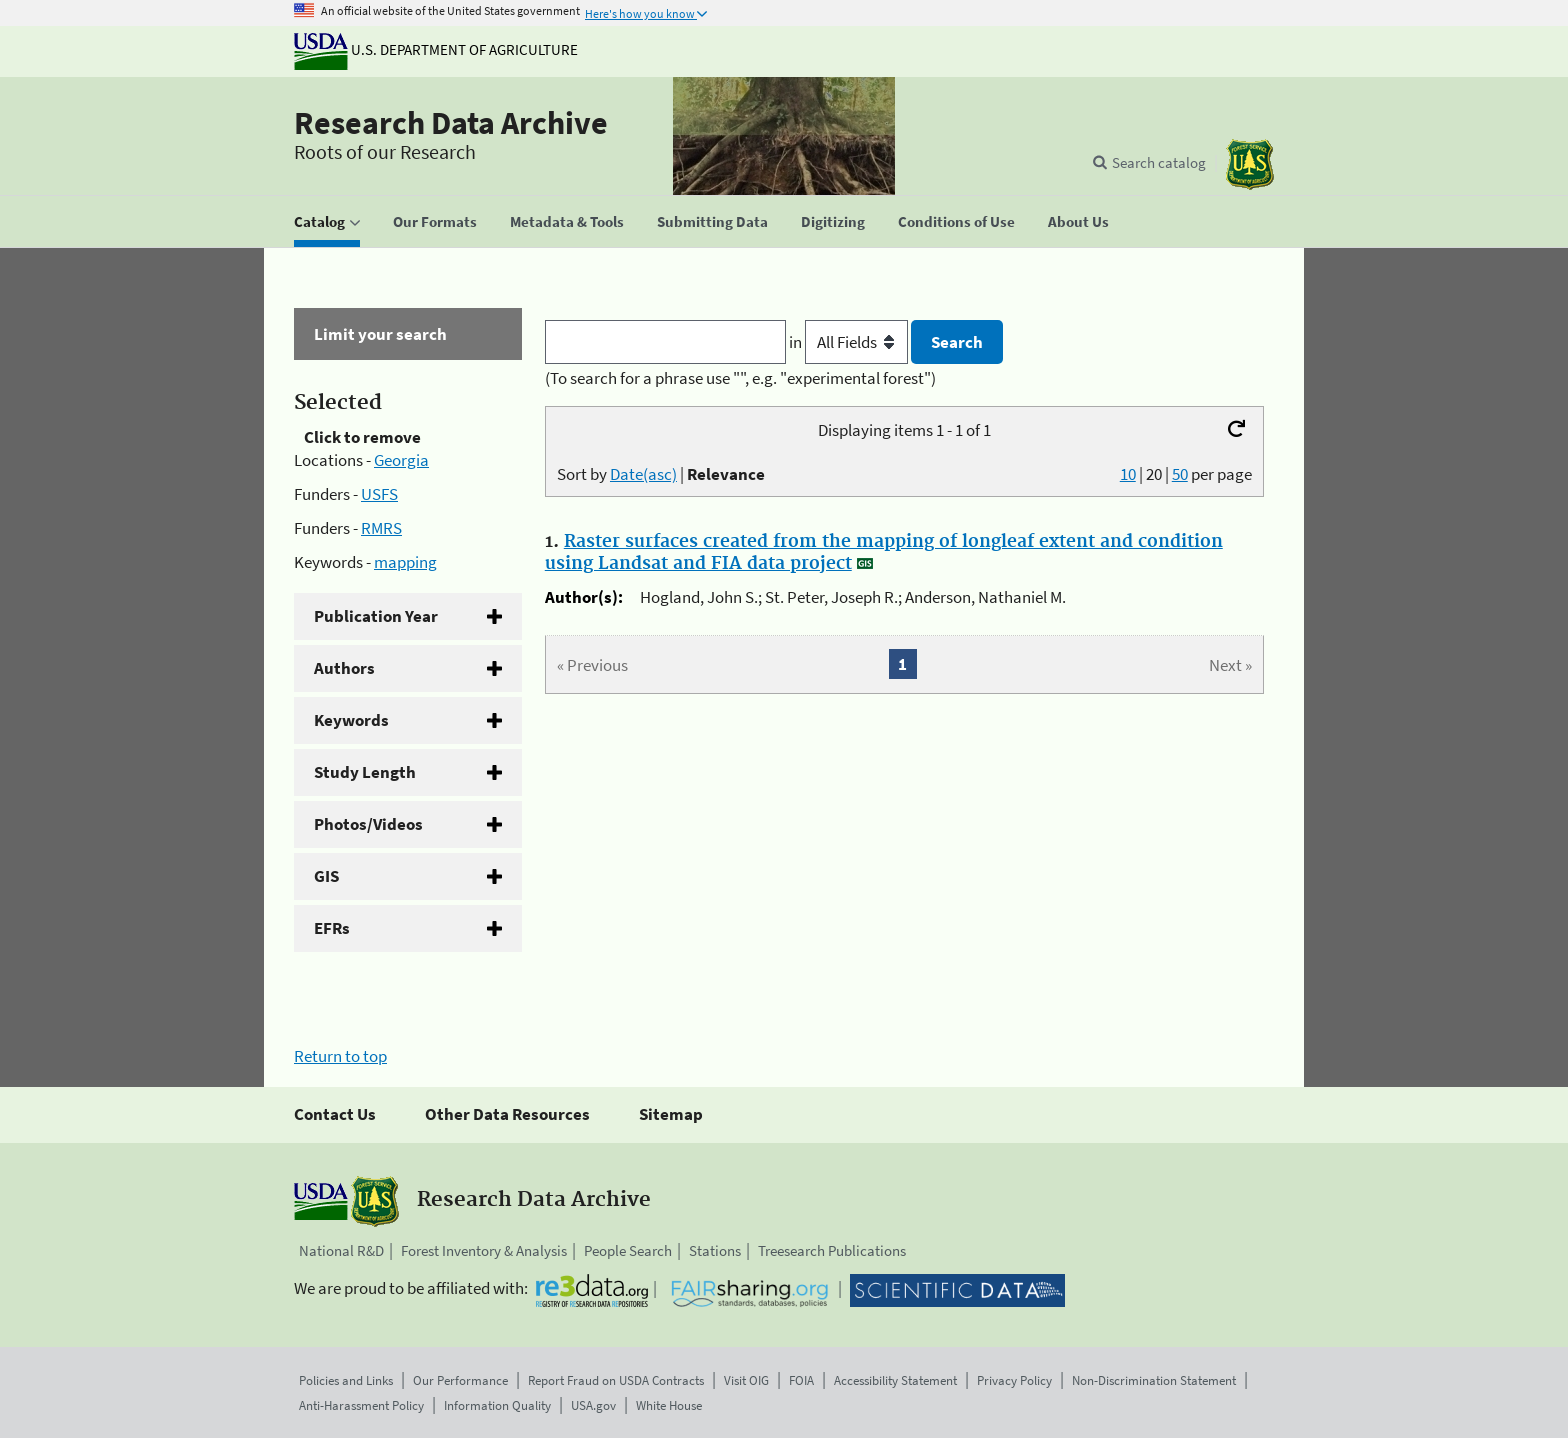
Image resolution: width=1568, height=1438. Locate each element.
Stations (715, 1250)
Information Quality (497, 1405)
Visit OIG (746, 1380)
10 (1128, 474)
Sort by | (661, 474)
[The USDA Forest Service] (1250, 164)
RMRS (381, 528)
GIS (326, 876)
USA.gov (593, 1405)
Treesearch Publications (832, 1250)
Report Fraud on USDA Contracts (616, 1380)
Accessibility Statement (895, 1380)
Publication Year (376, 616)
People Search (628, 1250)
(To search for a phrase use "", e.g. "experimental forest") (740, 378)
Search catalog (1159, 162)
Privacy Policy (1014, 1380)
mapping (405, 562)
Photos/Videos (368, 824)
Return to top (340, 1056)
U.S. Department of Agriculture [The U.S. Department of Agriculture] (436, 49)
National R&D (341, 1250)
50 (1180, 474)
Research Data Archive (451, 123)
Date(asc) (643, 474)
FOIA (801, 1380)
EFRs (332, 928)
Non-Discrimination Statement (1154, 1380)
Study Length (365, 772)
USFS (379, 494)
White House (669, 1405)
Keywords (351, 720)
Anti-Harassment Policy (361, 1405)
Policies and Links (346, 1380)
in (850, 342)
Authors (344, 668)
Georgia (401, 460)
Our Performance (460, 1380)
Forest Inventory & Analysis (484, 1250)
